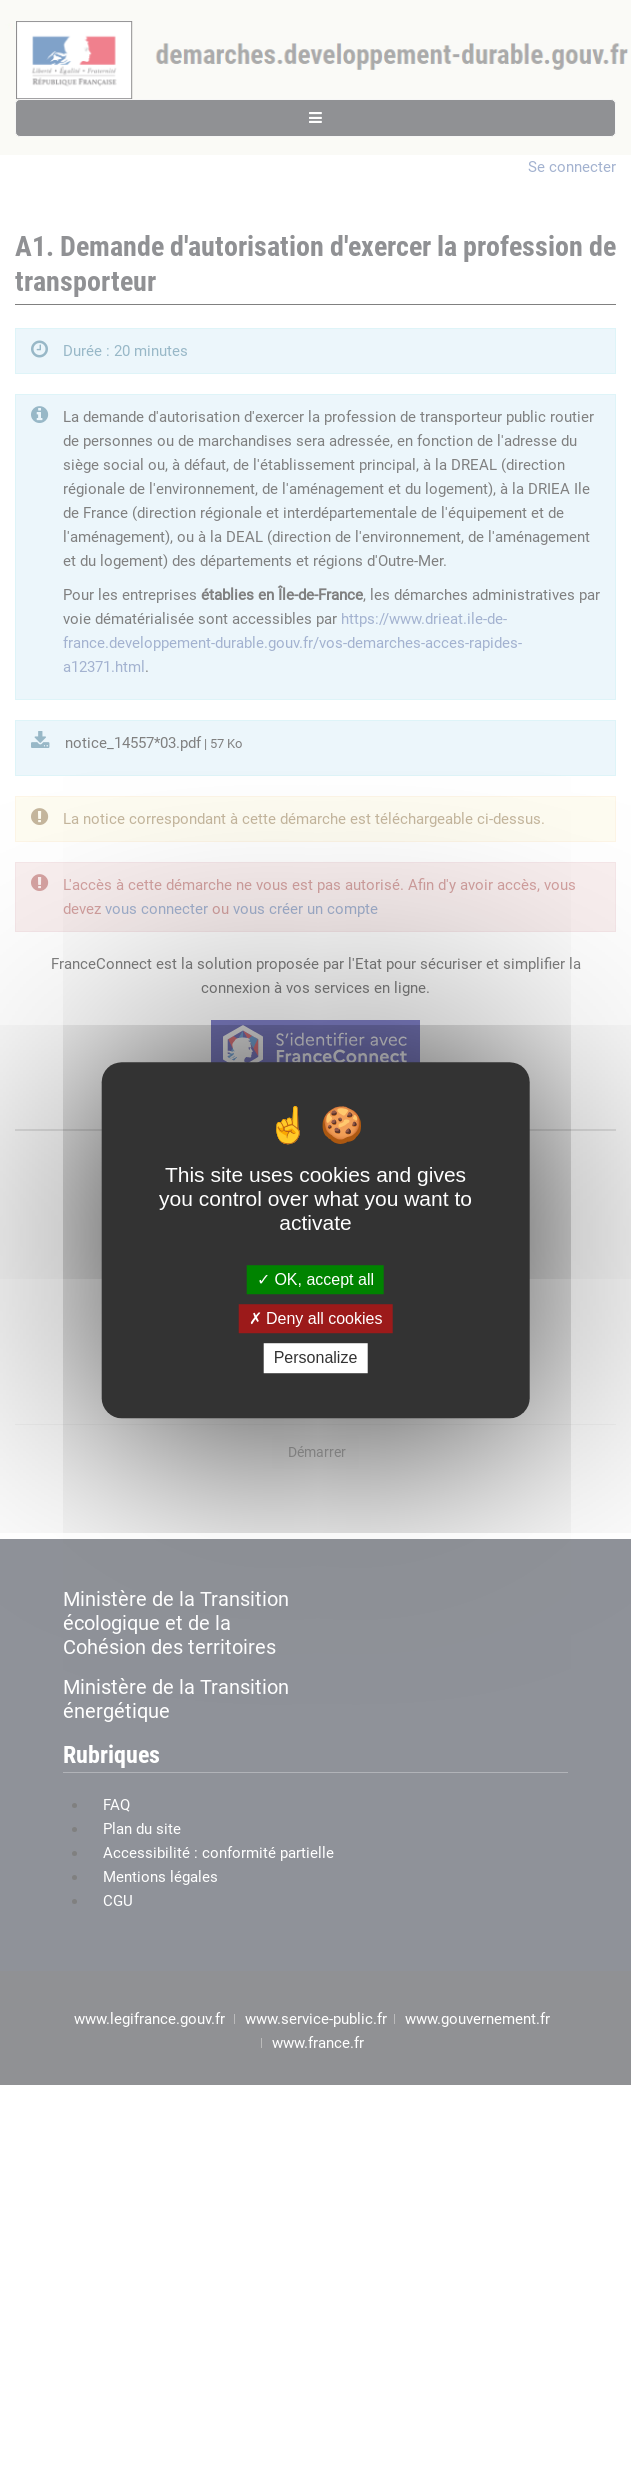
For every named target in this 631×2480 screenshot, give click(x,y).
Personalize (316, 1358)
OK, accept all (315, 1279)
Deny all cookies (316, 1318)
